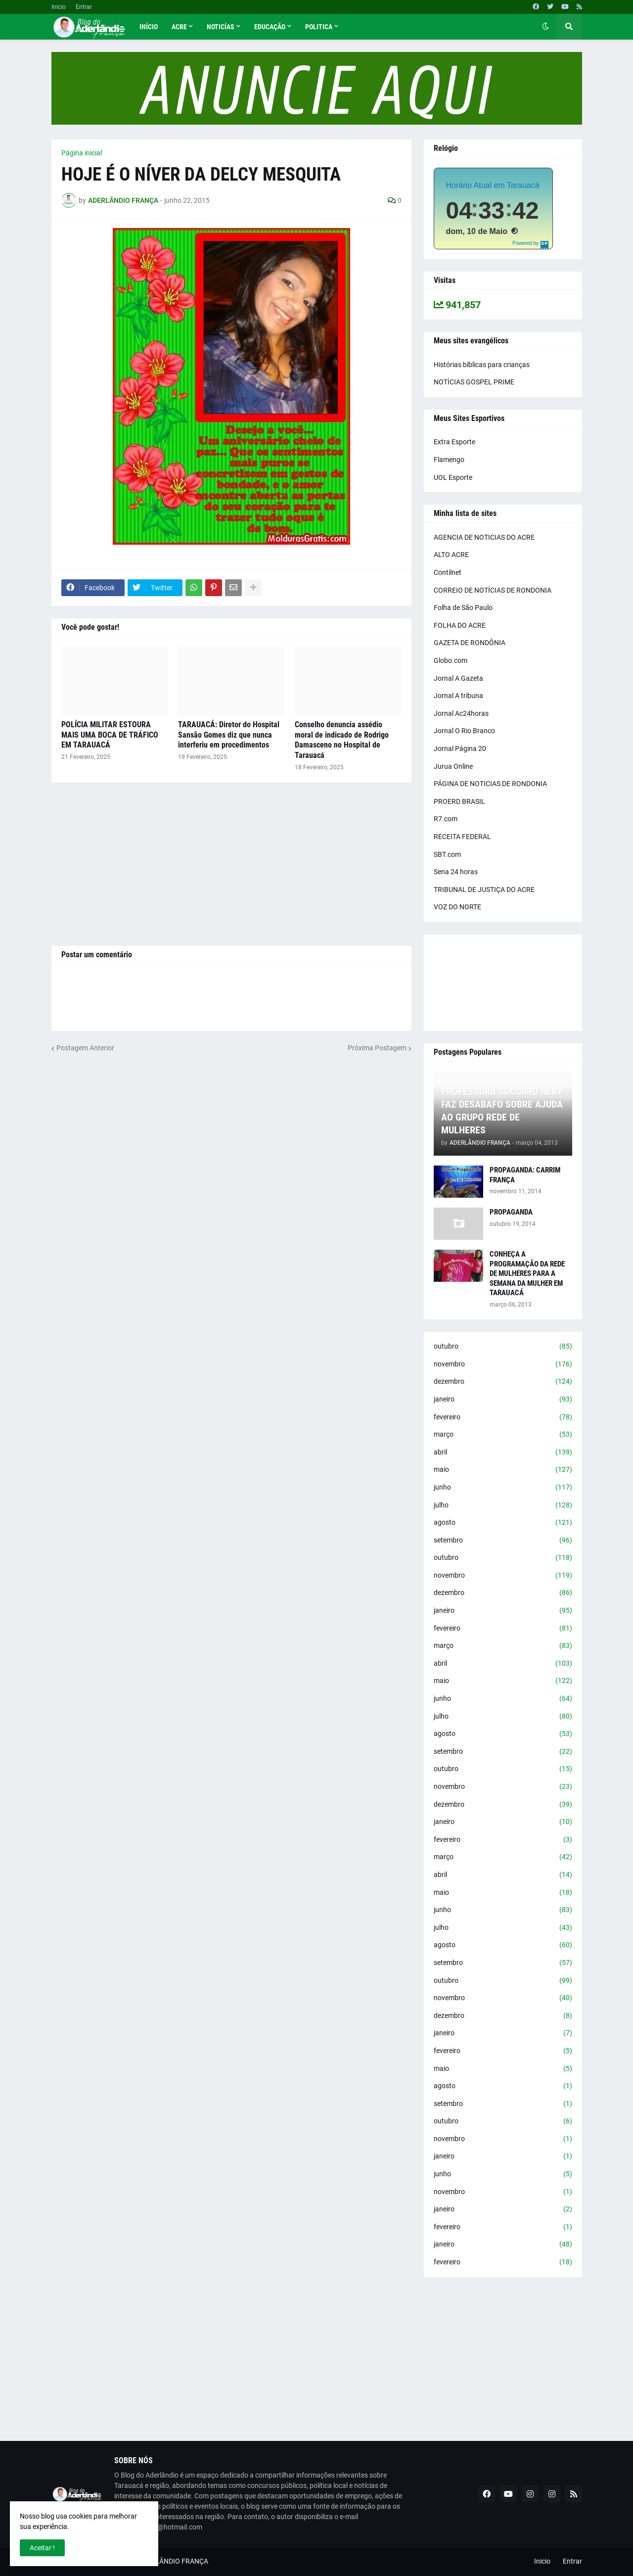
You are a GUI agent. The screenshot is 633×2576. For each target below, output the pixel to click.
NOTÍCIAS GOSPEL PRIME (474, 382)
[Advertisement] (231, 864)
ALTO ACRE (451, 555)
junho (503, 1488)
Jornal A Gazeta (458, 678)
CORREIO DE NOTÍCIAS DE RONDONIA (492, 590)
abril (503, 1452)
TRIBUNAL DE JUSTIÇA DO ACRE (484, 889)
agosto (503, 1523)
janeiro (503, 1400)
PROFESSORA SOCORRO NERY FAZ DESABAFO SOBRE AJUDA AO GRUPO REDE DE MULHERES (502, 1110)
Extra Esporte (454, 442)
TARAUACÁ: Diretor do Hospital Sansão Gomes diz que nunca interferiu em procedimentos (228, 735)
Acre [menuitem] (179, 27)
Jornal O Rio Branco (464, 731)
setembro (503, 1541)
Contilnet (447, 572)
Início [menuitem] (148, 27)
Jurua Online (453, 766)
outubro (503, 1347)
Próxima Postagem (377, 1048)
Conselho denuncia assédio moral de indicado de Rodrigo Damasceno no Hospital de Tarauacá (342, 740)
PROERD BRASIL (459, 801)
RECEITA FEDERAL (462, 837)
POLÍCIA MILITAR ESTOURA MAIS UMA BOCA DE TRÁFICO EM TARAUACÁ (109, 735)
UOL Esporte (453, 477)
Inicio (58, 6)
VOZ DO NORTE (457, 907)
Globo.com (450, 660)
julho (503, 1505)
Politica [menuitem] (318, 27)
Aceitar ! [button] (42, 2548)
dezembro (503, 1382)
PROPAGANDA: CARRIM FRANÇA (525, 1175)
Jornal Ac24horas (461, 713)
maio (503, 1470)
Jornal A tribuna (458, 696)
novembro (503, 1364)
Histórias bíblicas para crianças (482, 365)
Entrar (84, 6)
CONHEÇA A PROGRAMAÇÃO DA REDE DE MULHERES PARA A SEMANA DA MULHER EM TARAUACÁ (527, 1273)
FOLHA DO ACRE (460, 625)
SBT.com (447, 854)
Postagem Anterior (85, 1048)
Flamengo (449, 460)
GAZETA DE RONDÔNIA (469, 643)
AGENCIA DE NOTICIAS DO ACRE (484, 537)
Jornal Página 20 (460, 748)
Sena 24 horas (456, 872)
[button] (545, 27)
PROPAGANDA (511, 1212)
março (503, 1435)
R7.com (445, 819)
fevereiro (503, 1417)
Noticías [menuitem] (220, 27)
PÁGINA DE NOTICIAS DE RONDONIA (490, 784)
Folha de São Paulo (463, 607)
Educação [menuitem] (269, 27)
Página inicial (81, 152)
